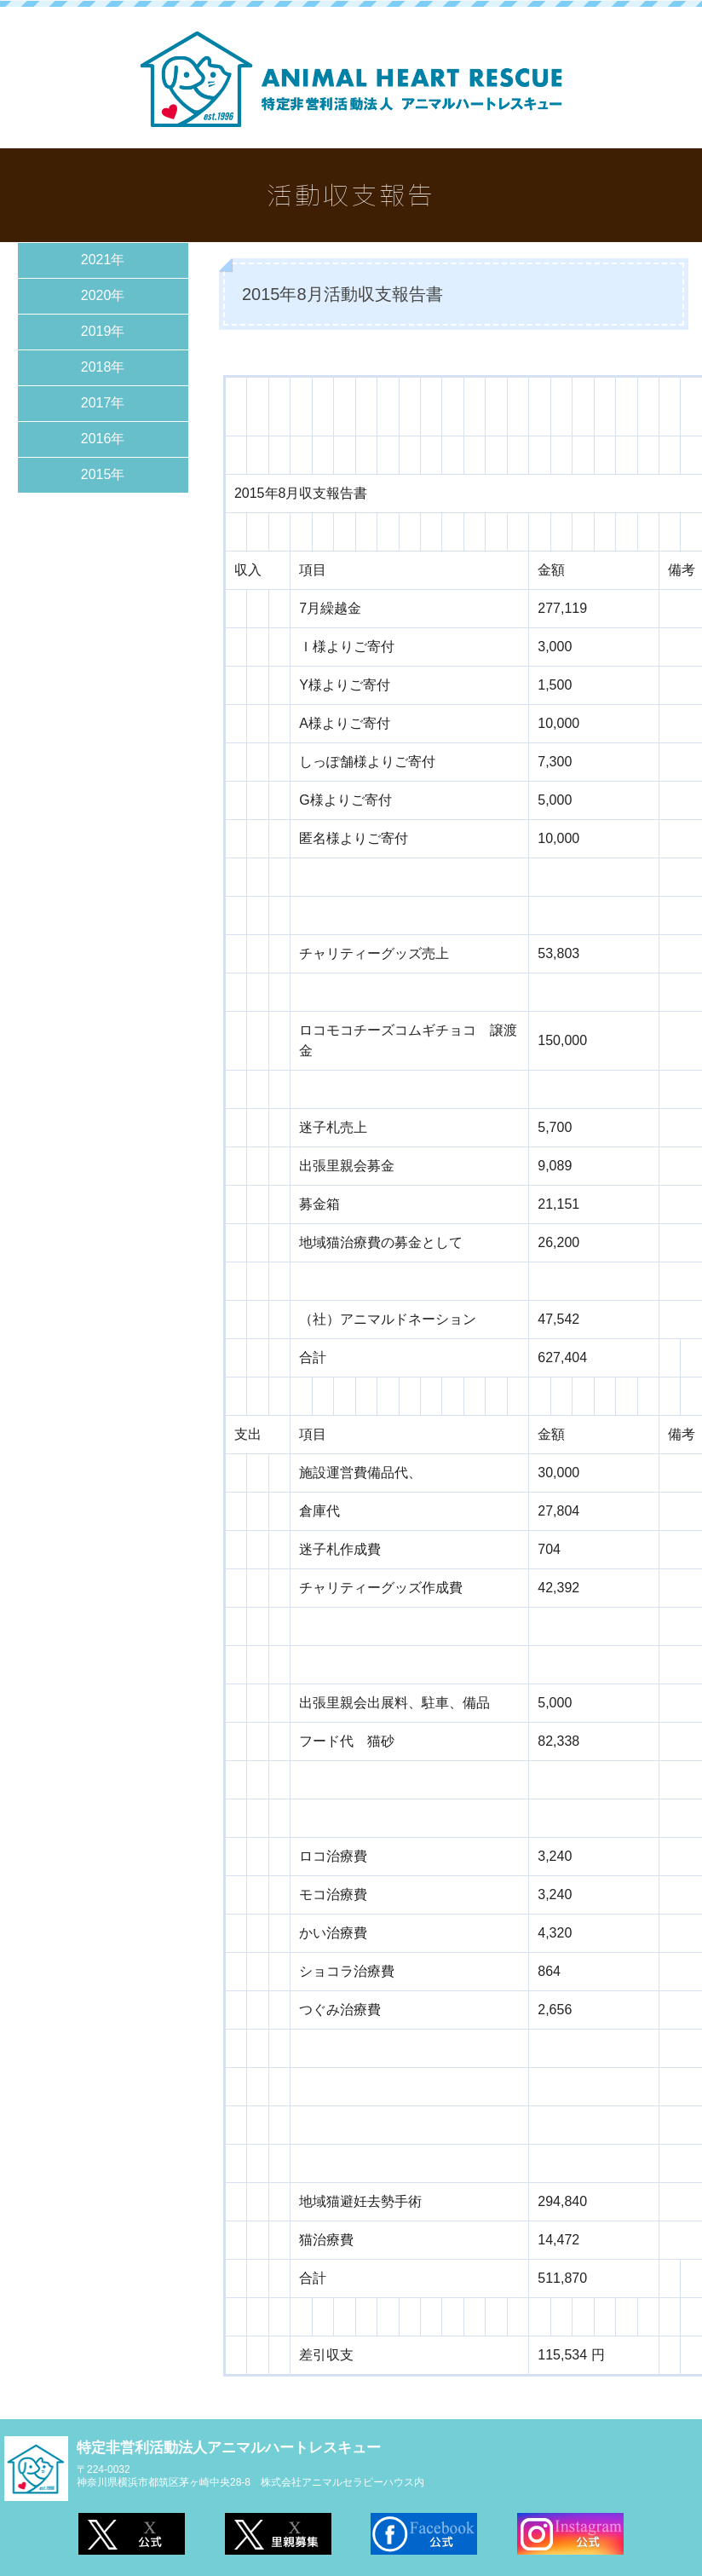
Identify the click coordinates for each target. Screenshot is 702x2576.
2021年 (103, 259)
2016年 (103, 438)
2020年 (103, 295)
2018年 (103, 367)
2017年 (103, 403)
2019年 (103, 331)
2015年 (103, 474)
